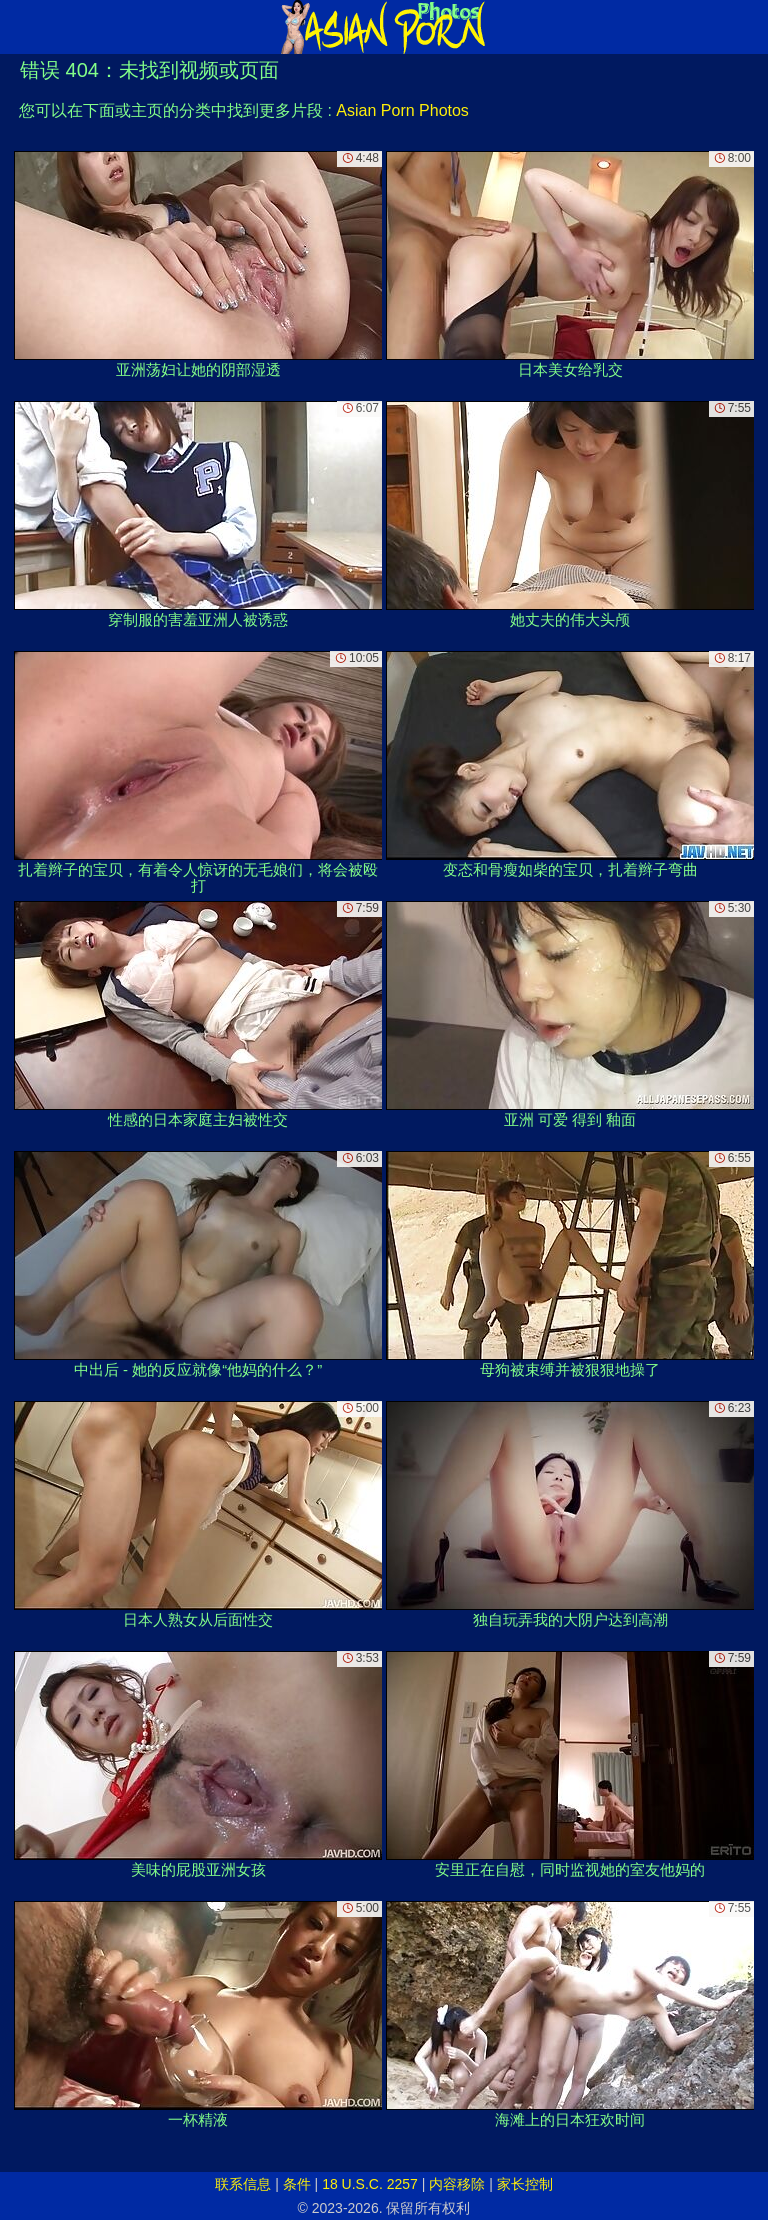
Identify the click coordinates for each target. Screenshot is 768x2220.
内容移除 (457, 2184)
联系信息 (243, 2184)
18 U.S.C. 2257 (370, 2184)
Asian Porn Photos (402, 110)
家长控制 (525, 2184)
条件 (297, 2184)
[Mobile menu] (18, 27)
